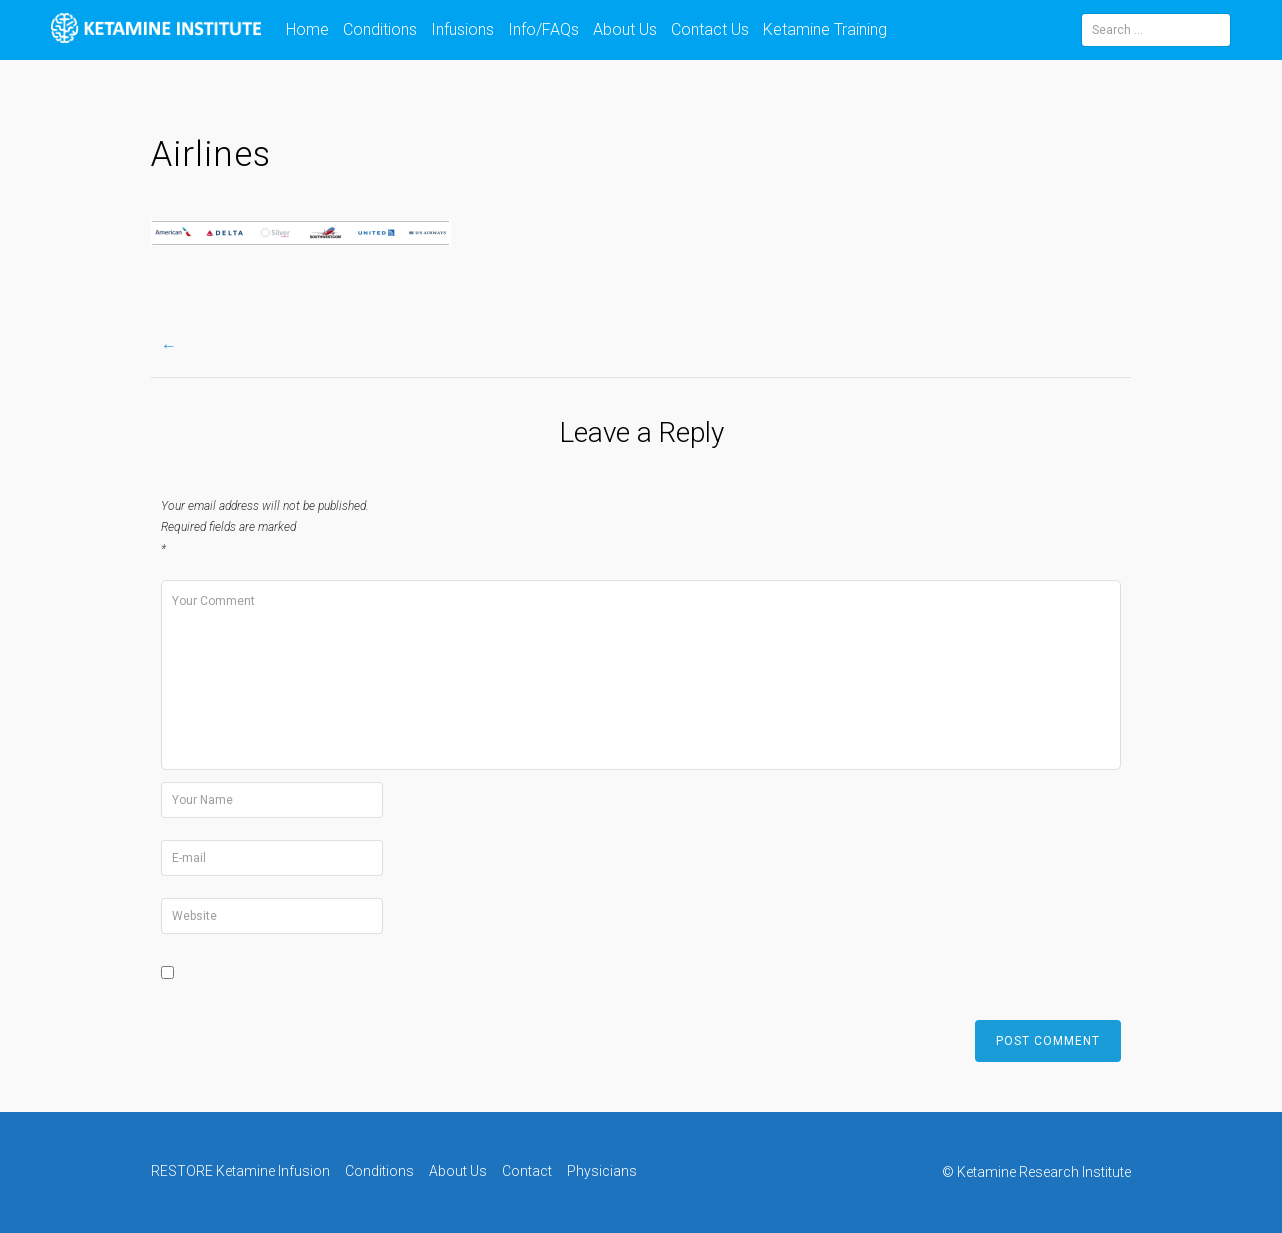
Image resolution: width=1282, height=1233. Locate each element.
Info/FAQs (543, 29)
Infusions (462, 29)
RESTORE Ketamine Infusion (240, 1171)
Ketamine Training (825, 29)
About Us (625, 29)
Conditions (380, 29)
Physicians (602, 1171)
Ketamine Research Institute (1044, 1172)
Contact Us (710, 29)
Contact (527, 1171)
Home (307, 29)
